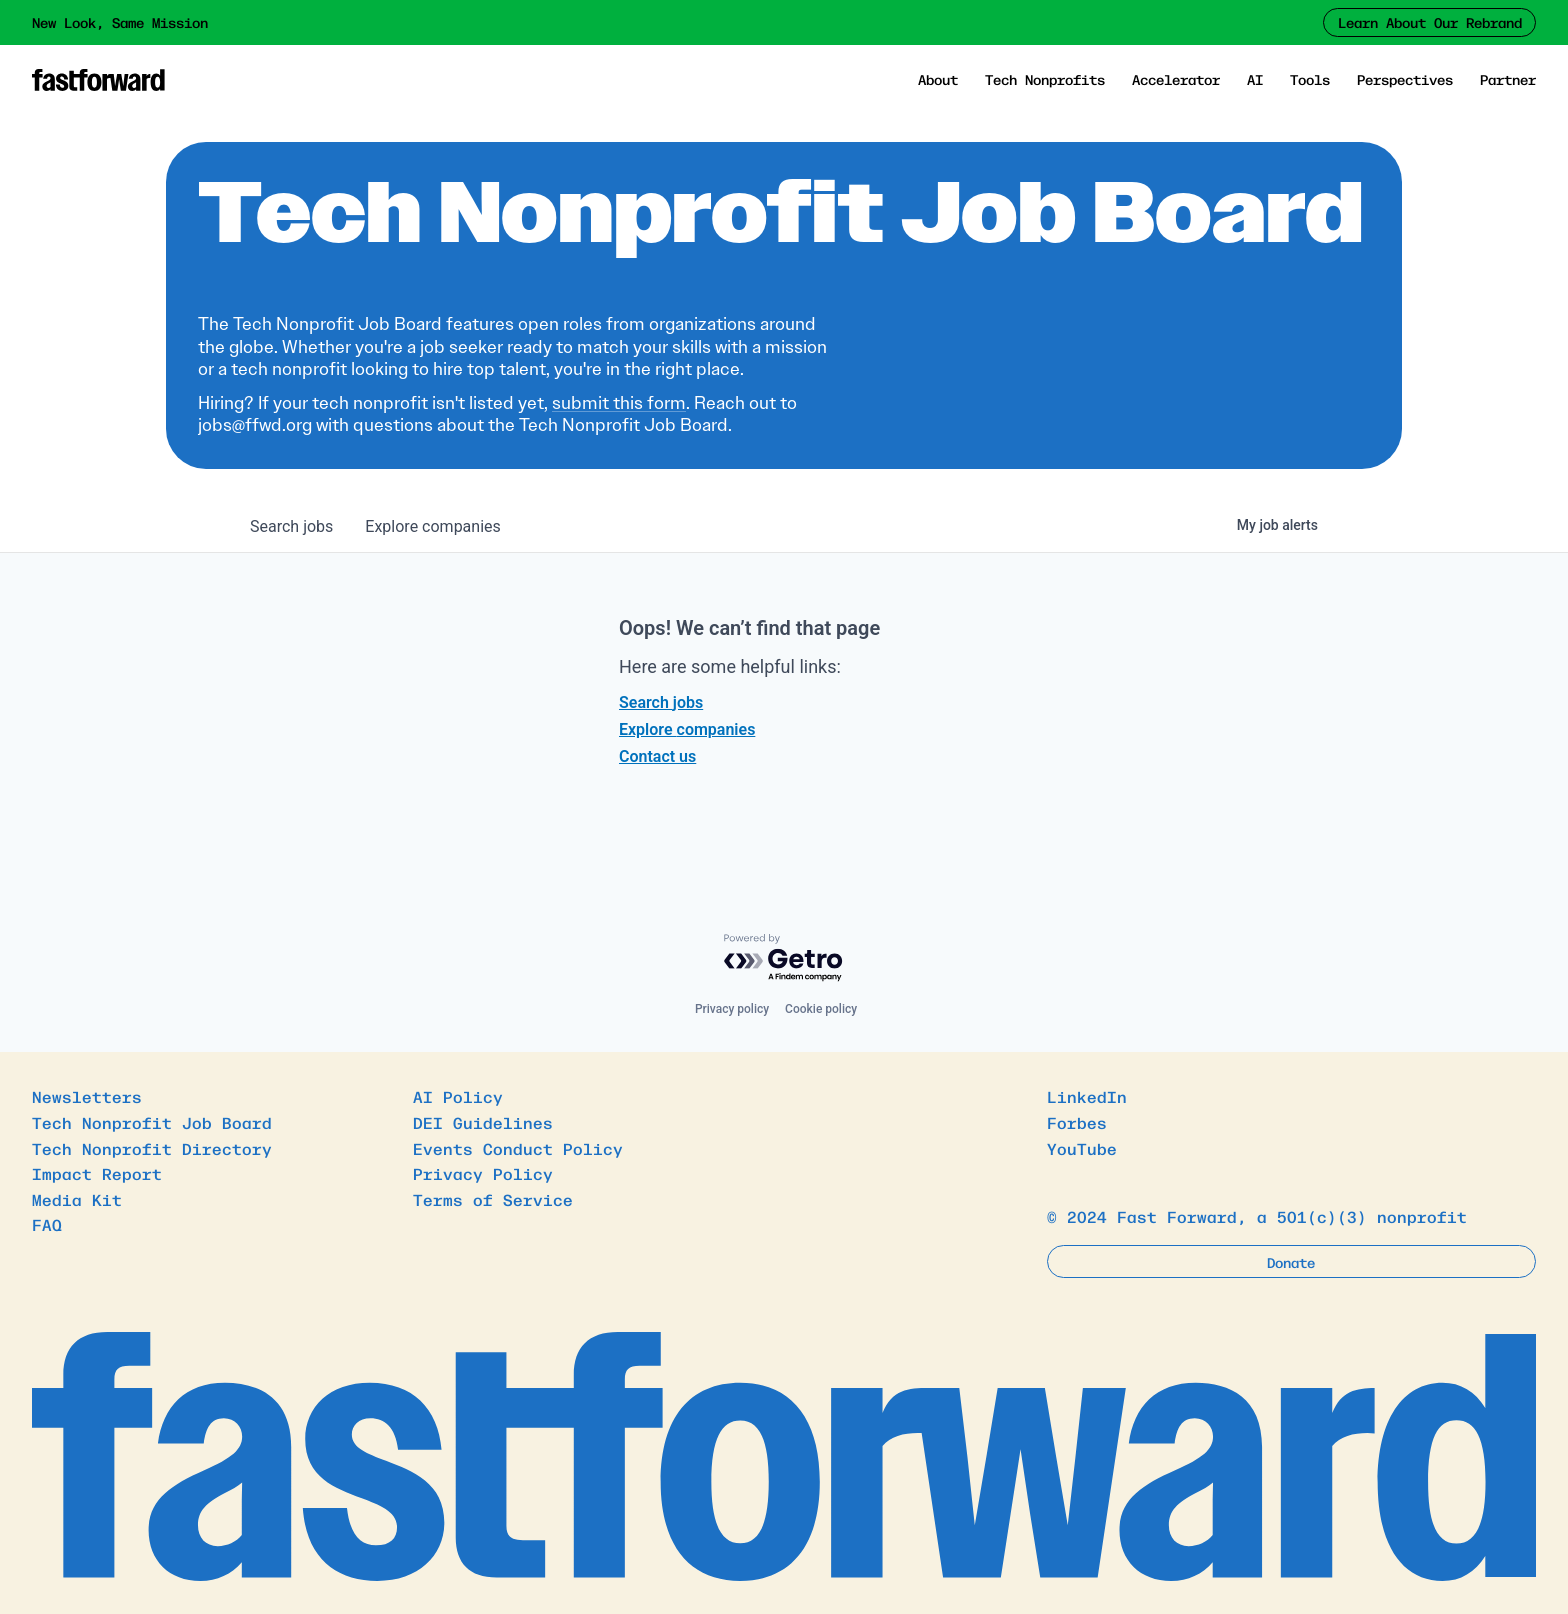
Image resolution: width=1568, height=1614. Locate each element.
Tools (1310, 79)
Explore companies (687, 729)
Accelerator (1176, 79)
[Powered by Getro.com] (784, 958)
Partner (1508, 79)
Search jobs (661, 702)
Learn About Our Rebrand (1430, 22)
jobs (291, 526)
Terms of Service (493, 1199)
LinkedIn (1087, 1096)
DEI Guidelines (483, 1122)
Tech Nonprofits (1045, 79)
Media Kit (77, 1199)
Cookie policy (821, 1009)
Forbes (1077, 1122)
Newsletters (87, 1096)
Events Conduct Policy (518, 1148)
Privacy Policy (483, 1173)
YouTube (1082, 1148)
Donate (1291, 1262)
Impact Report (97, 1173)
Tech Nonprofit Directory (152, 1148)
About (938, 79)
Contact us (657, 756)
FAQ (47, 1224)
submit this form (619, 403)
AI (1255, 79)
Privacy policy (732, 1009)
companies (432, 526)
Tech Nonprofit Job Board (152, 1122)
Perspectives (1405, 79)
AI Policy (458, 1096)
